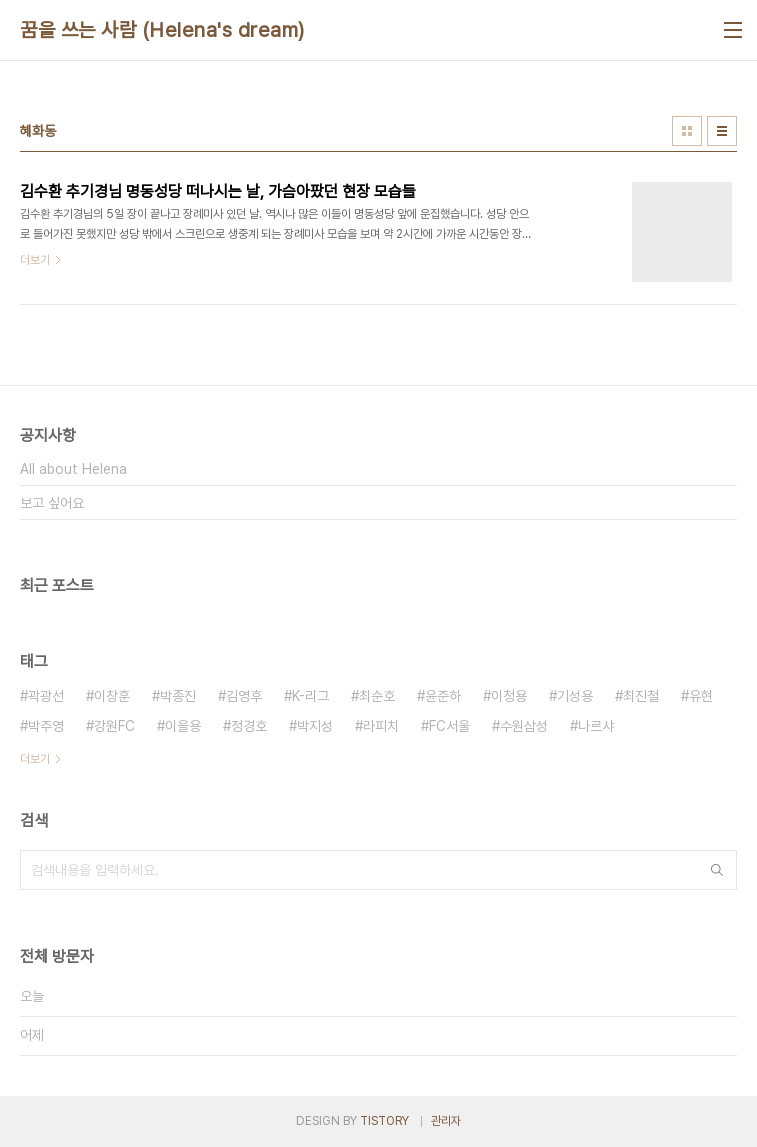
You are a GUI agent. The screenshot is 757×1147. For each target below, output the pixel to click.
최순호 (377, 696)
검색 (717, 870)
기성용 (575, 696)
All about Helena (73, 469)
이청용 (509, 696)
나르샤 (596, 726)
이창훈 (112, 696)
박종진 (178, 696)
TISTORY (384, 1121)
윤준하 (443, 696)
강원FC (114, 726)
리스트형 (722, 131)
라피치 (381, 726)
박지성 (315, 726)
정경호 (249, 726)
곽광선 (46, 696)
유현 (701, 696)
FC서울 (449, 726)
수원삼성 (524, 726)
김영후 (244, 696)
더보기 (35, 759)
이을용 (183, 726)
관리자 (446, 1121)
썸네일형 (687, 131)
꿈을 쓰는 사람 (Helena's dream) (162, 30)
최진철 (641, 696)
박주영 (46, 726)
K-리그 (310, 696)
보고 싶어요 (52, 503)
